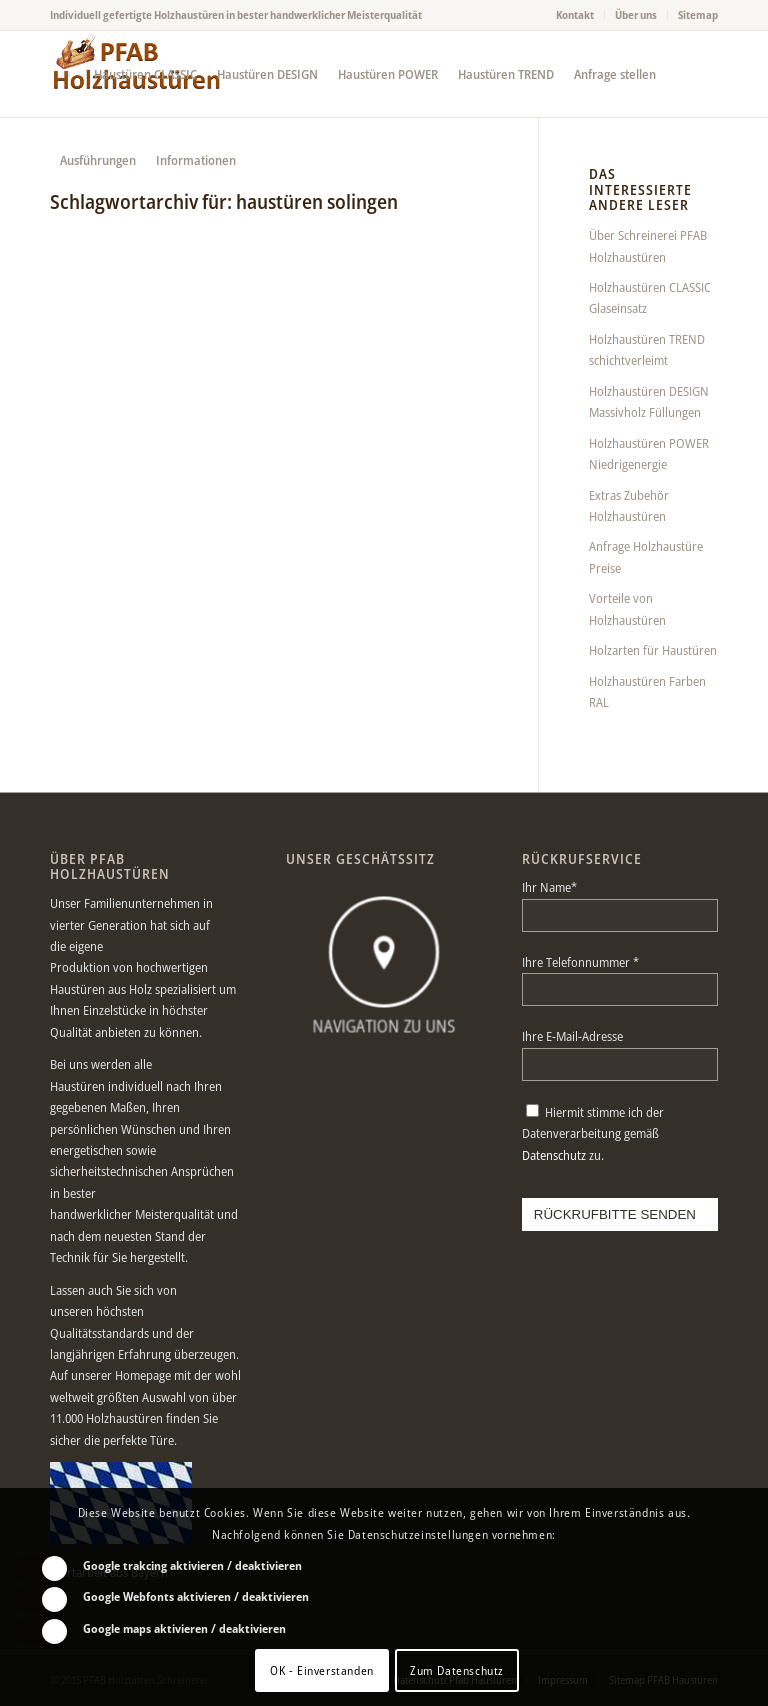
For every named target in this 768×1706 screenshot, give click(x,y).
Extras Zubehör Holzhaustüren (629, 505)
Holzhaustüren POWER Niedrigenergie (649, 453)
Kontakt (575, 14)
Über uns (636, 14)
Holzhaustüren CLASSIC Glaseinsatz (650, 297)
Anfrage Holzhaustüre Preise (646, 556)
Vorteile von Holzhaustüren (627, 608)
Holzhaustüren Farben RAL (647, 691)
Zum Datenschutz (457, 1670)
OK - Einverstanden (322, 1670)
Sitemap (698, 14)
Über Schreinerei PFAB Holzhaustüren (648, 245)
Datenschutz (554, 1155)
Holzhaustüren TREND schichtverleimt (647, 349)
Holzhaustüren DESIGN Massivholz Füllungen (649, 401)
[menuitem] (575, 15)
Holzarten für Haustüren (653, 650)
